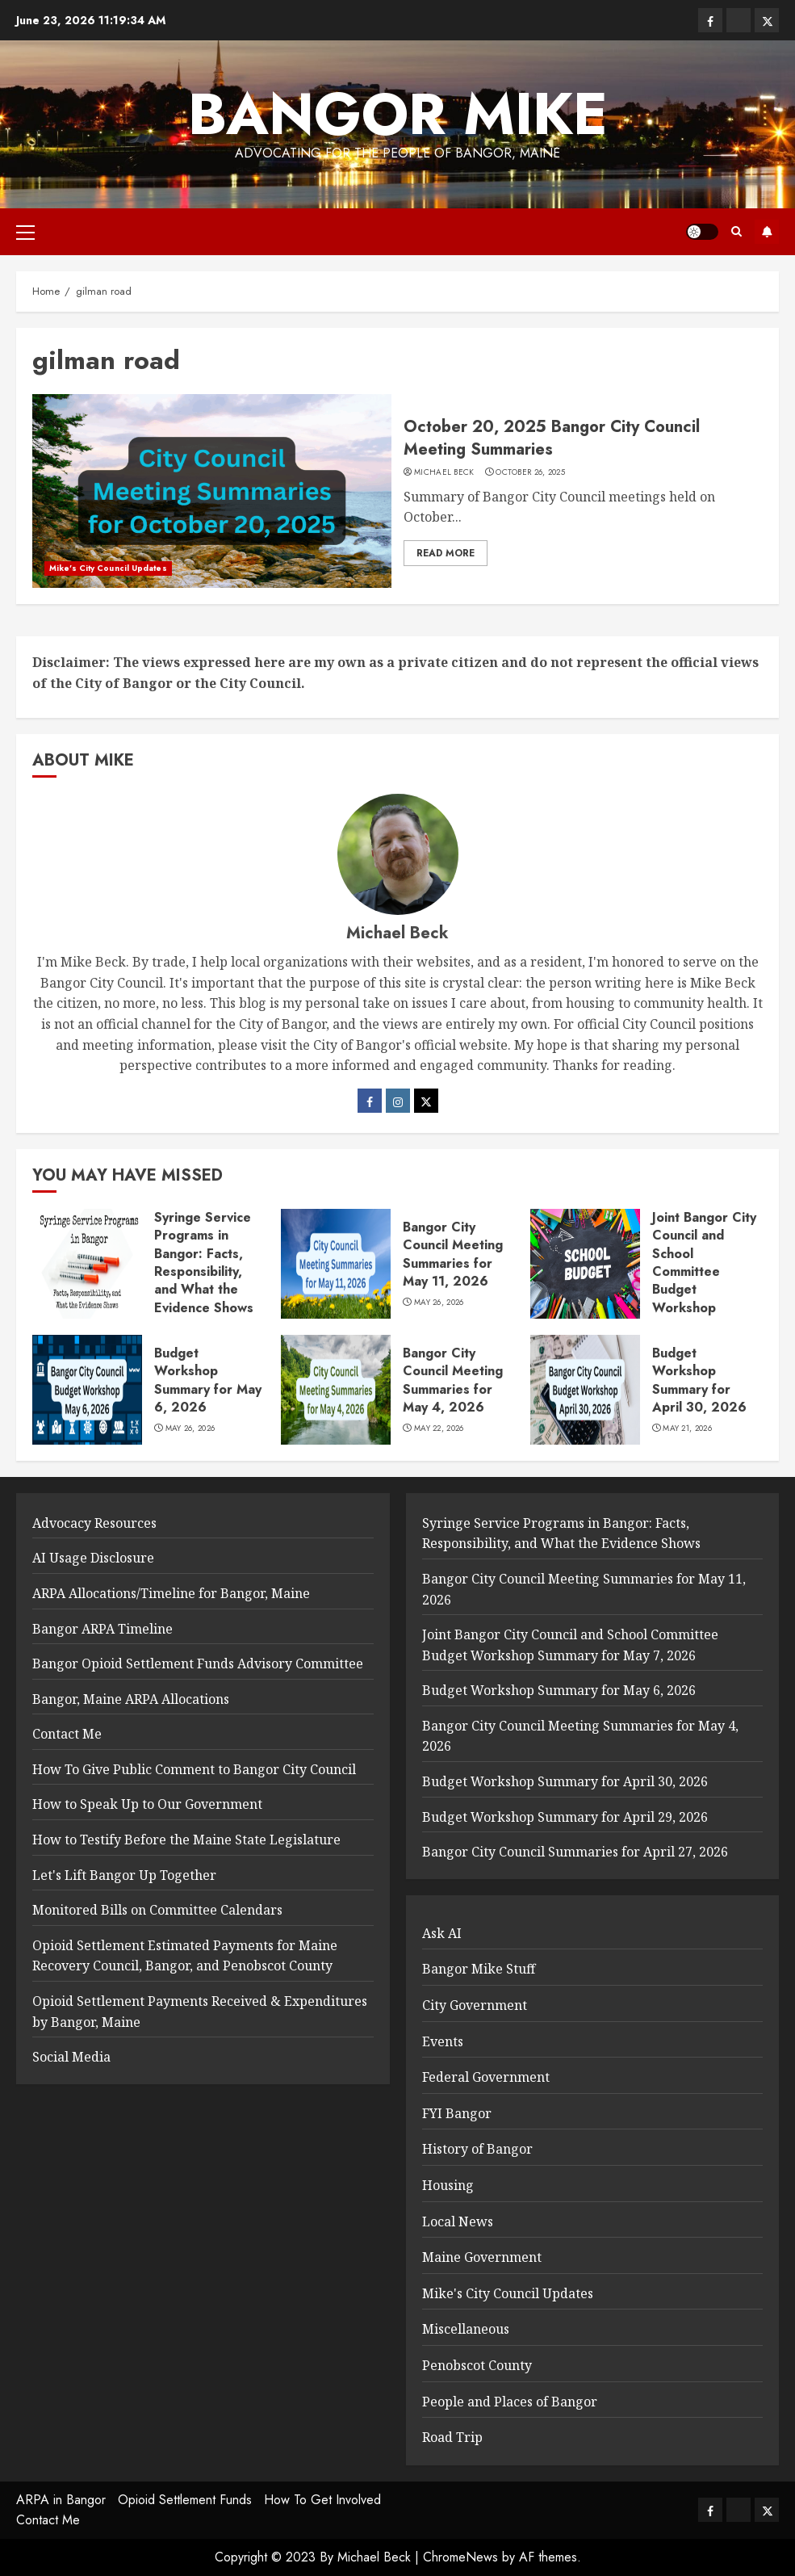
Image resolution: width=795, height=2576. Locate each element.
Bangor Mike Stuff (478, 1969)
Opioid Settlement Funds (185, 2499)
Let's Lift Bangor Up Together (124, 1875)
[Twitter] (426, 1101)
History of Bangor (477, 2149)
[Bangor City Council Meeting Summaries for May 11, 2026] (336, 1264)
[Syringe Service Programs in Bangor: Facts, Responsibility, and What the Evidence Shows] (87, 1264)
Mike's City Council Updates (108, 568)
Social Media (71, 2057)
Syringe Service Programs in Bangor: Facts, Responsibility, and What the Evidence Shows (203, 1262)
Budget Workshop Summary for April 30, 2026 (699, 1380)
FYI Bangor (457, 2113)
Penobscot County (477, 2365)
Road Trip (452, 2437)
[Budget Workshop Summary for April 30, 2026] (585, 1390)
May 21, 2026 (687, 1428)
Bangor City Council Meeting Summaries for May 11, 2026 (453, 1254)
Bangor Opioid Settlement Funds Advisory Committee (197, 1663)
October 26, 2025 (530, 472)
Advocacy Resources (94, 1523)
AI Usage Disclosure (93, 1558)
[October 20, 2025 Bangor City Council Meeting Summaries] (211, 491)
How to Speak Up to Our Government (147, 1804)
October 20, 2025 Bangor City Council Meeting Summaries (552, 438)
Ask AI (442, 1933)
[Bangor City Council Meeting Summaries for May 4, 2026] (336, 1390)
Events (442, 2041)
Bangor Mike (398, 114)
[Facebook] (370, 1101)
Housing (448, 2185)
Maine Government (482, 2257)
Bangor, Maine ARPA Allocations (130, 1699)
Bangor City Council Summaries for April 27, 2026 (575, 1852)
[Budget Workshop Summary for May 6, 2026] (87, 1390)
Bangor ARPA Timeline (102, 1629)
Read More (445, 553)
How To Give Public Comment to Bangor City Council (194, 1769)
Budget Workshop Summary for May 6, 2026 (208, 1380)
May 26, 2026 (439, 1302)
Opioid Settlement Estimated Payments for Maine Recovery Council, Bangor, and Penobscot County (184, 1955)
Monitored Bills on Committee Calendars (157, 1910)
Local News (457, 2221)
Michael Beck (444, 472)
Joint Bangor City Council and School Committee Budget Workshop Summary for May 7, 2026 (705, 1280)
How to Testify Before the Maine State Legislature (186, 1839)
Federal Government (486, 2077)
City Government (474, 2005)
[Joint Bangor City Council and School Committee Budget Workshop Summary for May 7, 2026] (585, 1264)
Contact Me (67, 1734)
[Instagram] (398, 1101)
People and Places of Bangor (509, 2401)
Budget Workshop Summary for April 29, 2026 (565, 1817)
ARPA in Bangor (61, 2499)
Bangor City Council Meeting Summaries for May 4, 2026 (453, 1380)
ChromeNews (460, 2557)
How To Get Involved (322, 2499)
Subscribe (767, 232)
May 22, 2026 (439, 1428)
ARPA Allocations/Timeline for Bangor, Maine (171, 1593)
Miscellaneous (465, 2329)
